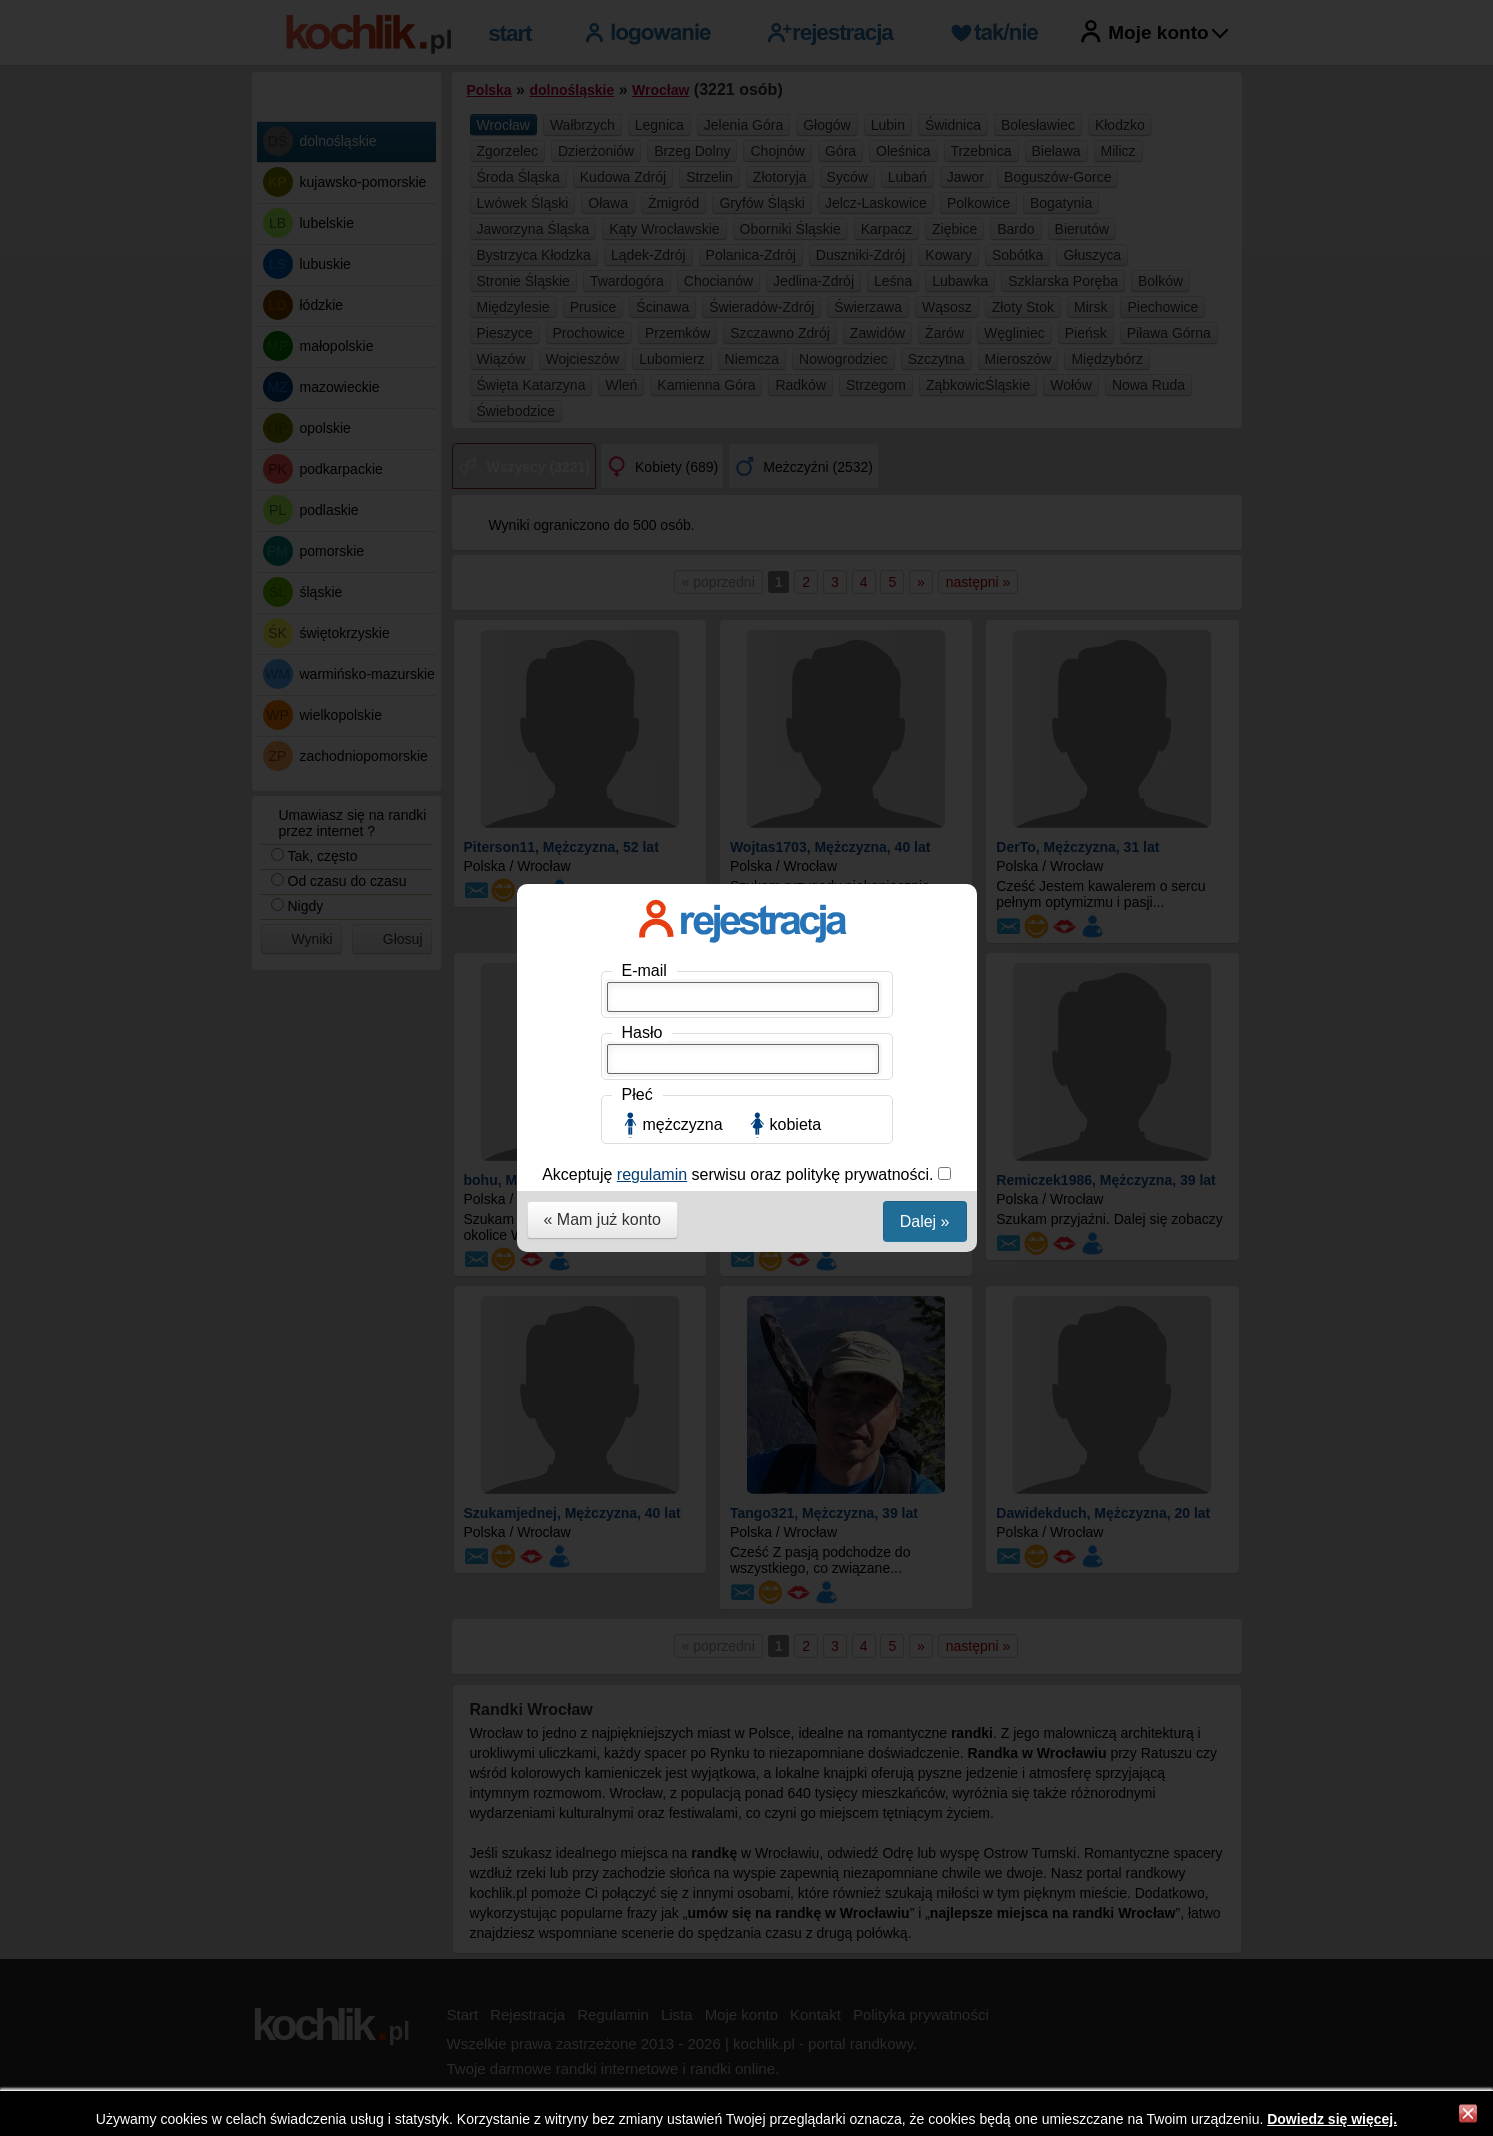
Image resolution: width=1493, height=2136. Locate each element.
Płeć (637, 420)
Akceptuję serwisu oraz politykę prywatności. (740, 500)
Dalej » (925, 547)
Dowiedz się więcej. (1332, 2119)
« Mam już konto (602, 545)
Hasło (642, 358)
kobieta (796, 450)
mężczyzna (683, 450)
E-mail (644, 296)
